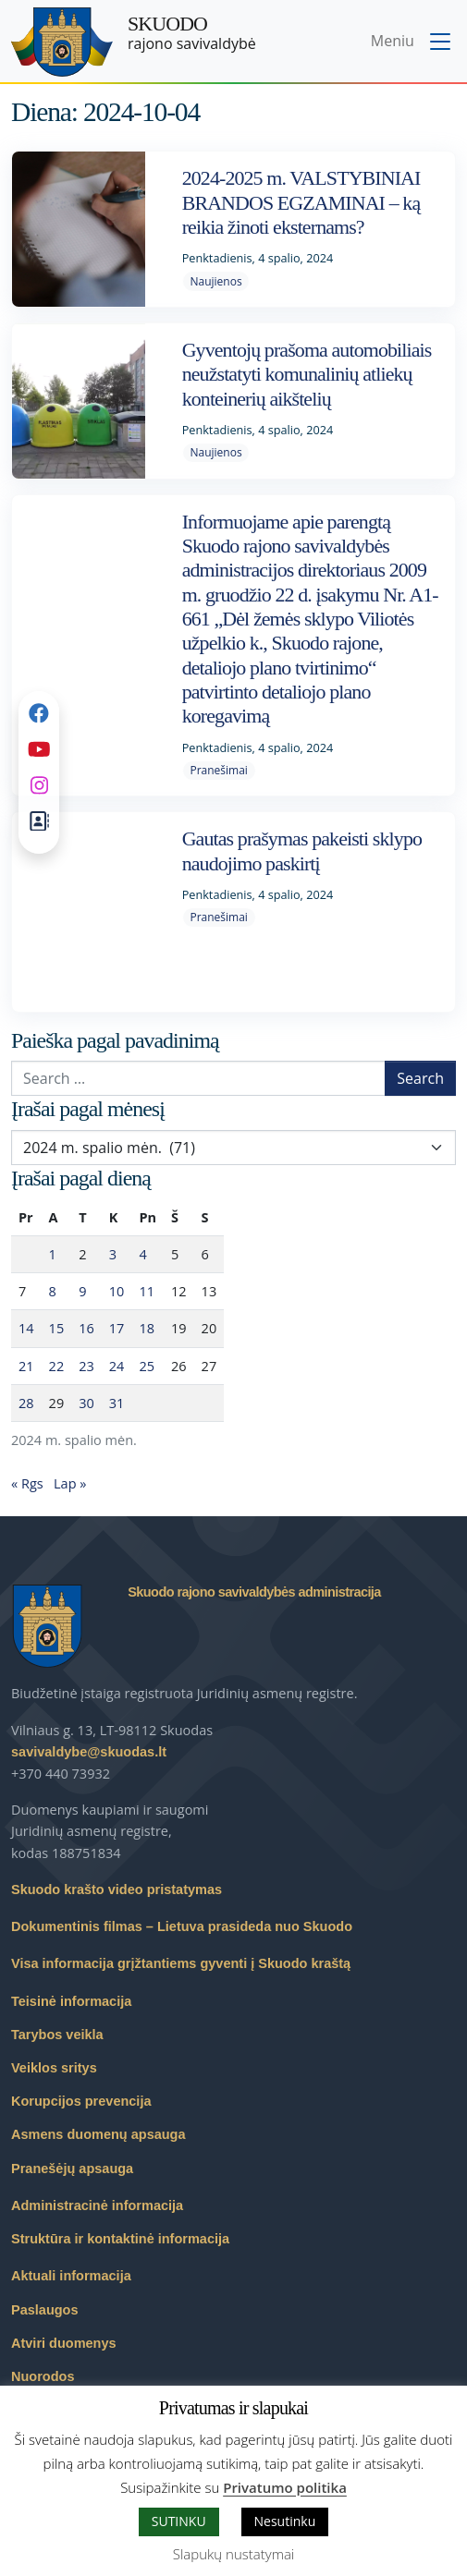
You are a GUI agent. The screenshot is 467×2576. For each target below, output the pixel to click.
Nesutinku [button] (285, 2521)
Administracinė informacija (97, 2205)
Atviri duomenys (64, 2343)
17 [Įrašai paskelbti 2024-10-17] (117, 1327)
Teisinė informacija (71, 2001)
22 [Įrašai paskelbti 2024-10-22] (57, 1365)
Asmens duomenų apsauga (98, 2134)
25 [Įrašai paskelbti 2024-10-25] (146, 1365)
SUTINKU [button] (179, 2521)
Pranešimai (218, 770)
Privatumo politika (285, 2487)
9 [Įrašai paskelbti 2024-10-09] (82, 1291)
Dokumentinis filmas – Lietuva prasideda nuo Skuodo (181, 1926)
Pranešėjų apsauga (72, 2168)
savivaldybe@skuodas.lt (88, 1751)
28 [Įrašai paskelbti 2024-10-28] (26, 1402)
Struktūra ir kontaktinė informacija (120, 2238)
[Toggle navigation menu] (413, 42)
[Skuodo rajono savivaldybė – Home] (62, 42)
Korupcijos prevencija (81, 2101)
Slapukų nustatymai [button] (233, 2554)
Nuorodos (42, 2376)
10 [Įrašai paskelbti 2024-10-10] (117, 1291)
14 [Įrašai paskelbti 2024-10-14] (26, 1327)
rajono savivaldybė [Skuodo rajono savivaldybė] (192, 33)
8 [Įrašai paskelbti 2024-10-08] (52, 1291)
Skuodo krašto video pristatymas (116, 1889)
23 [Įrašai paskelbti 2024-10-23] (86, 1365)
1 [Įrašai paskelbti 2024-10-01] (52, 1254)
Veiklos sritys (54, 2067)
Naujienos (215, 281)
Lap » (70, 1483)
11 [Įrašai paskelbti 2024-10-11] (146, 1291)
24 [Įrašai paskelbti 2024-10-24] (117, 1365)
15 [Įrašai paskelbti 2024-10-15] (57, 1327)
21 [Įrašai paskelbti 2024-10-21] (26, 1365)
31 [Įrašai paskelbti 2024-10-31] (117, 1402)
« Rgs (27, 1483)
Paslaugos (45, 2310)
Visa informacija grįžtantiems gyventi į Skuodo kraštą (180, 1963)
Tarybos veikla (57, 2034)
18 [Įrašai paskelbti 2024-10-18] (146, 1327)
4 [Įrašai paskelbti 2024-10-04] (142, 1254)
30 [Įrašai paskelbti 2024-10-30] (86, 1402)
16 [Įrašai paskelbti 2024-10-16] (86, 1327)
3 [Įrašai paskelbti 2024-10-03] (113, 1254)
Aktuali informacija (71, 2275)
